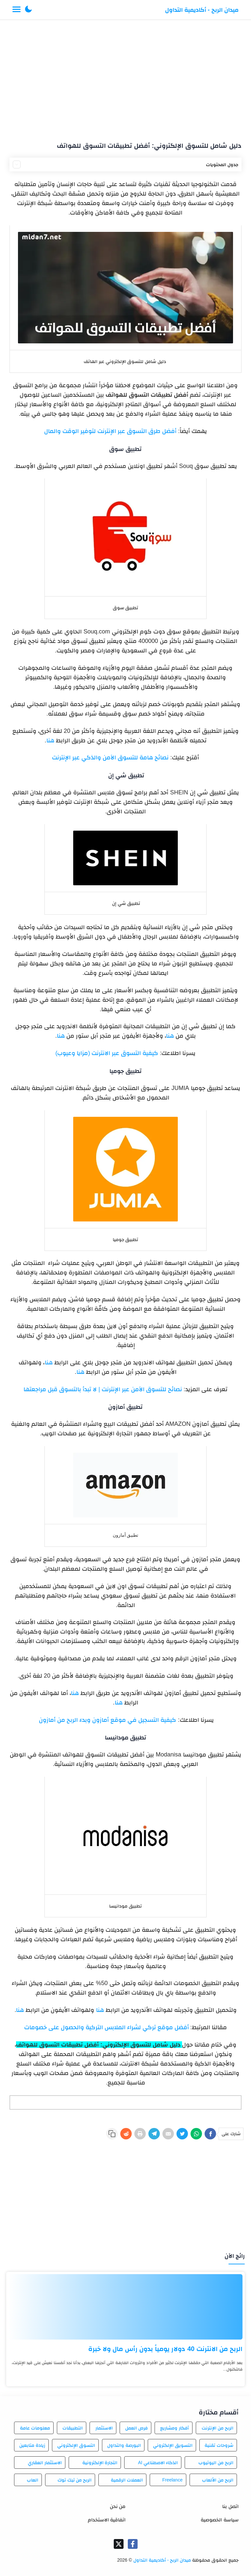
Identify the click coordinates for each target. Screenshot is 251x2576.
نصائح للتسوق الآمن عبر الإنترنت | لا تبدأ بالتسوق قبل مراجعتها (103, 1389)
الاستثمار (104, 2427)
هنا (50, 740)
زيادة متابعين (32, 2445)
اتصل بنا (230, 2506)
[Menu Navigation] (16, 10)
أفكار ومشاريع (174, 2427)
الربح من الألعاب (217, 2479)
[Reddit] (126, 2134)
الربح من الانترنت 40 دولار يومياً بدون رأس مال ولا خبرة (165, 2348)
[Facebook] (210, 2134)
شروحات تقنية (219, 2445)
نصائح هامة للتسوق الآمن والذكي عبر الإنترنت (110, 757)
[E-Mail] (168, 2134)
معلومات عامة (35, 2427)
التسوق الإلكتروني (76, 2445)
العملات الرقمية (127, 2479)
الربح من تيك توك (75, 2479)
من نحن (118, 2506)
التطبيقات (72, 2427)
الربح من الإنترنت (217, 2427)
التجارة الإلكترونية (100, 2462)
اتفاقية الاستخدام (107, 2519)
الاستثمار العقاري (45, 2462)
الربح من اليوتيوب (215, 2462)
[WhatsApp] (196, 2134)
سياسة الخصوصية (219, 2519)
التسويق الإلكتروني (172, 2445)
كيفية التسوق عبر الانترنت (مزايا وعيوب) (106, 1053)
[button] (28, 9)
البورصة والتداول (124, 2445)
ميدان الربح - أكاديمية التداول (202, 10)
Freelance (172, 2479)
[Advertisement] (126, 78)
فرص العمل (136, 2427)
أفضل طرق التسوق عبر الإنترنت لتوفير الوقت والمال (110, 431)
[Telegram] (154, 2134)
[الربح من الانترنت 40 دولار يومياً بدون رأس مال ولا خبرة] (125, 2307)
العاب (32, 2479)
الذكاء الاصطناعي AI (158, 2462)
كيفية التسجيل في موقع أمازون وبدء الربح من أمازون (107, 1720)
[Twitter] (182, 2134)
